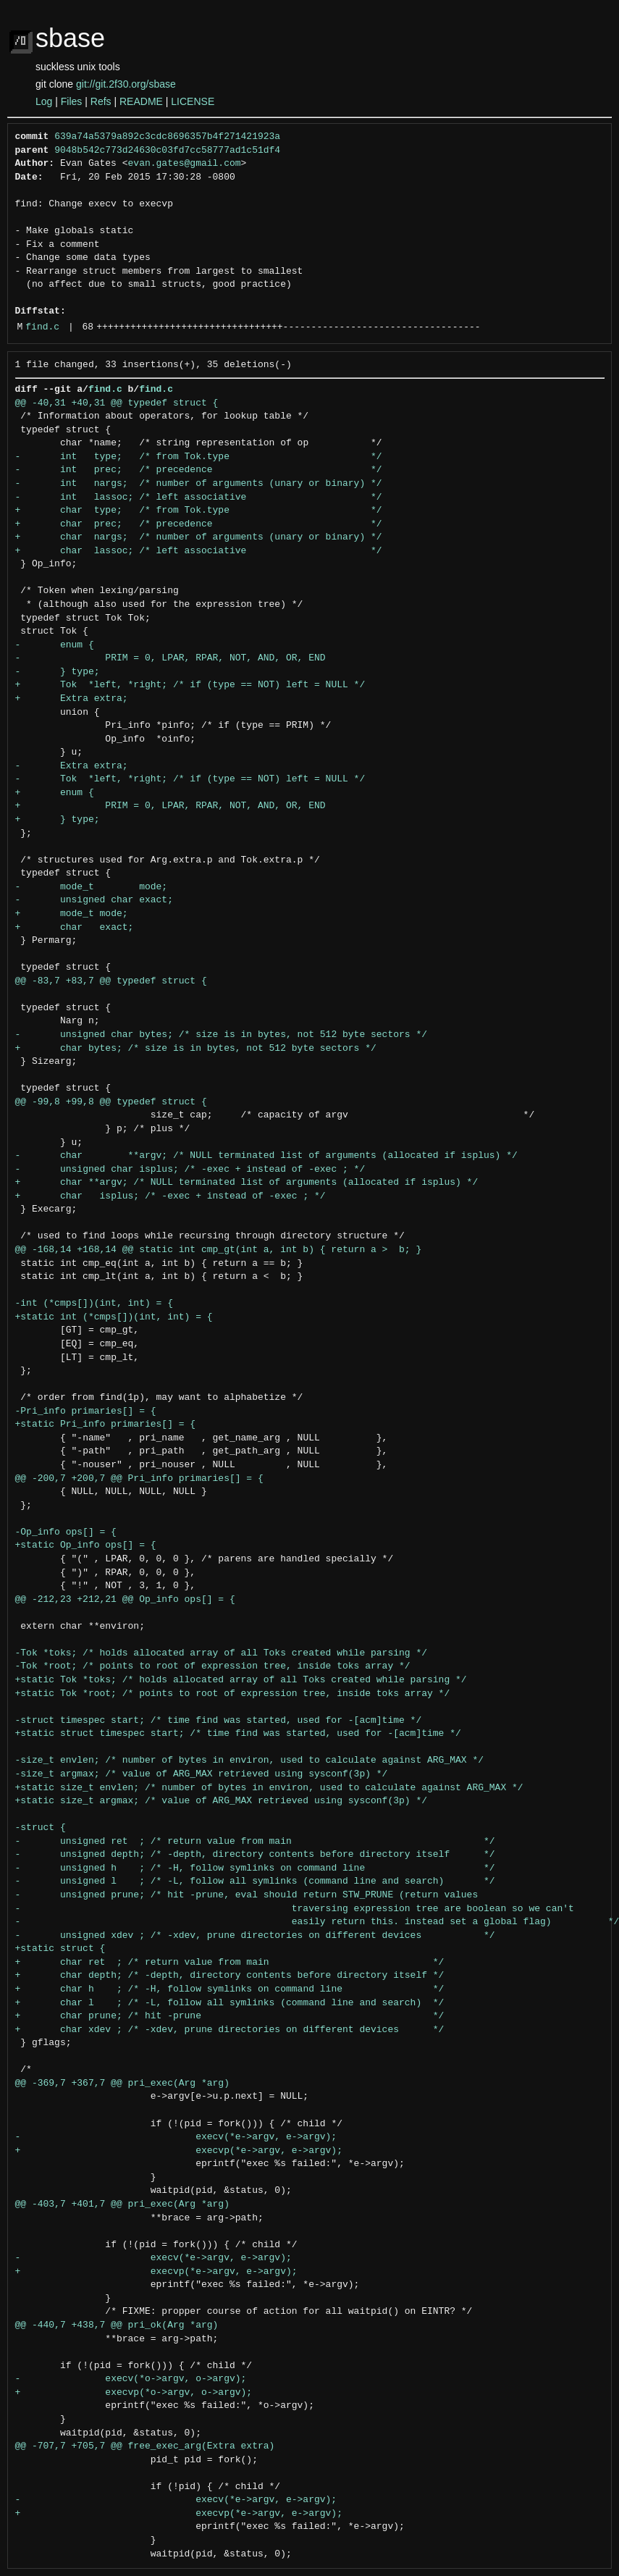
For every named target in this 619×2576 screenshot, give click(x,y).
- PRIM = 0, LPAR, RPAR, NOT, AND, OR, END (170, 658)
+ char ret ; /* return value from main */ (230, 1962)
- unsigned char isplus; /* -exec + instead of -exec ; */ (190, 1169)
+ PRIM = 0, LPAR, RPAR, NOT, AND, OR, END (170, 806)
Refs (100, 101)
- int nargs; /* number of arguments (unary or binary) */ (198, 483)
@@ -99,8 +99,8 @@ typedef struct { (111, 1102)
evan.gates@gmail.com (184, 163)
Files (72, 101)
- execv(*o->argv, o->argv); (131, 2379)
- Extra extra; (71, 766)
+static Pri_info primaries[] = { (105, 1424)
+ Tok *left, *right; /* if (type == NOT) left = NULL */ (190, 685)
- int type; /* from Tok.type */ (198, 456)
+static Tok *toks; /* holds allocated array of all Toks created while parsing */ (241, 1680)
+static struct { (60, 1948)
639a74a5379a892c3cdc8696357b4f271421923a (167, 136)
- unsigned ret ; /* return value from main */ (255, 1841)
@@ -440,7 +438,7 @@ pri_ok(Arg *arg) (117, 2325)
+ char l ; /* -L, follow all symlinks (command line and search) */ (230, 2003)
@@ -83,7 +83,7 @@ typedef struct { (111, 981)
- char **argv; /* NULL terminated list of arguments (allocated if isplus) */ (266, 1155)
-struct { (40, 1827)
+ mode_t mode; (71, 913)
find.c (42, 327)
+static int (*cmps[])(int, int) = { (114, 1317)
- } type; (57, 672)
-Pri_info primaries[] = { (85, 1411)
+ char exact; (74, 927)
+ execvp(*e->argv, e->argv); (178, 2150)
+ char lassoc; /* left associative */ (198, 551)
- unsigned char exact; (94, 900)
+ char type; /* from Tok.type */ (198, 510)
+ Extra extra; (71, 698)
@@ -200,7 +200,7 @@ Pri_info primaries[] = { (139, 1478)
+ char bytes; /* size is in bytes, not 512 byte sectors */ (195, 1048)
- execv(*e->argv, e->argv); (176, 2137)
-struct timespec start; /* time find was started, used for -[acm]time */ (218, 1720)
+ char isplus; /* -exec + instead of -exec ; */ (170, 1196)
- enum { (54, 645)
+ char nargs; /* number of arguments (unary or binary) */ (198, 537)
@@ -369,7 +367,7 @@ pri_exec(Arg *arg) (122, 2083)
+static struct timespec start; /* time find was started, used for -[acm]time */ (238, 1733)
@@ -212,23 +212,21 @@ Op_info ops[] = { (125, 1599)
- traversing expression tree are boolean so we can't (294, 1909)
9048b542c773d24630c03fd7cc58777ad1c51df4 (167, 150)
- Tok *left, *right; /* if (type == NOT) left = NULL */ (190, 779)
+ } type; (57, 819)
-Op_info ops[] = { (66, 1532)
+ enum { (54, 793)
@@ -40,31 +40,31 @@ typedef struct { (117, 403)
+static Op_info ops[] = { (85, 1545)
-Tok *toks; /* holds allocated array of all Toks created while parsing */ (221, 1653)
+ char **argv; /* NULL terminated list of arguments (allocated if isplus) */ (247, 1182)
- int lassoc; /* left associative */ (198, 497)
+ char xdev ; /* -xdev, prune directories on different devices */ (230, 2029)
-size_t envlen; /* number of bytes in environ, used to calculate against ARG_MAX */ (249, 1760)
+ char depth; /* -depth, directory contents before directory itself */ (230, 1975)
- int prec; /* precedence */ (198, 470)
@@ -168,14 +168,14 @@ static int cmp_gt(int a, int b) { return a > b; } (218, 1249)
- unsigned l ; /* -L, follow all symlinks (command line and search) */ (255, 1881)
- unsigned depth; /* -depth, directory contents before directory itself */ (255, 1854)
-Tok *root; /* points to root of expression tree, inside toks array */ (212, 1666)
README (141, 101)
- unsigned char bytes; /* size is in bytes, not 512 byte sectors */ (221, 1034)
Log (43, 101)
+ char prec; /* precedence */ (198, 524)
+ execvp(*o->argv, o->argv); (134, 2392)
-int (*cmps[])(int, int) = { (94, 1303)
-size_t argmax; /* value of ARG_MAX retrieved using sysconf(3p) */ (201, 1774)
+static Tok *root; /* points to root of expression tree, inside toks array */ (232, 1693)
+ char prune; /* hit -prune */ (230, 2016)
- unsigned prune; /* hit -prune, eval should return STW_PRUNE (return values (247, 1895)
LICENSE (192, 101)
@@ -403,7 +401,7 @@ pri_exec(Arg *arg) (122, 2204)
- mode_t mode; (91, 887)
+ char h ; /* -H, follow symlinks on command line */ (230, 1989)
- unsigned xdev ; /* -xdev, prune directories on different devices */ (255, 1935)
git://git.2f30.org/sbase (126, 84)
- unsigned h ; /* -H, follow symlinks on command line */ (255, 1868)
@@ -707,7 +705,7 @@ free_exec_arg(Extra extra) (145, 2446)
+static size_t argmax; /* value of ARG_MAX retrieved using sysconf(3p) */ (221, 1801)
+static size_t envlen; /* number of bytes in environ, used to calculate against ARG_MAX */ (269, 1788)
